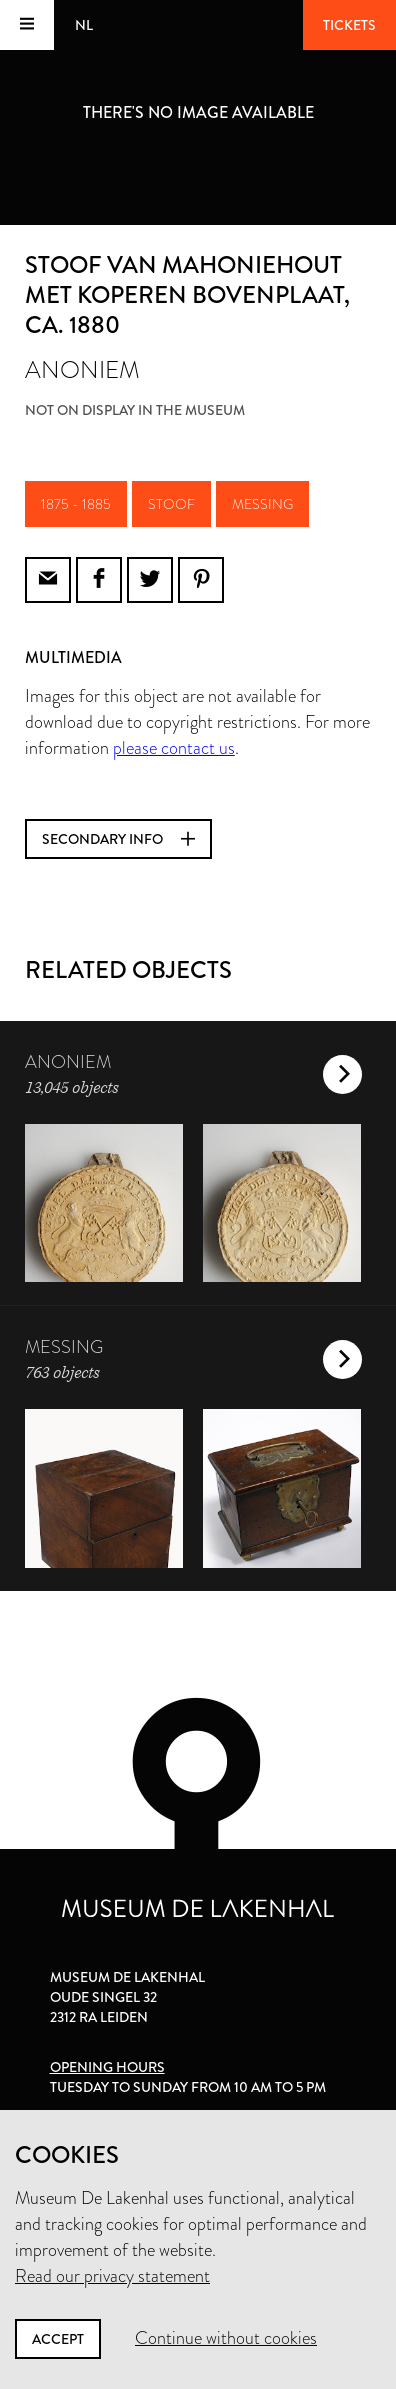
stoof (171, 504)
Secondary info (118, 839)
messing (262, 504)
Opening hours (107, 2067)
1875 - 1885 (76, 504)
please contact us (174, 748)
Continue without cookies (226, 2338)
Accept (58, 2339)
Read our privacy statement (112, 2276)
